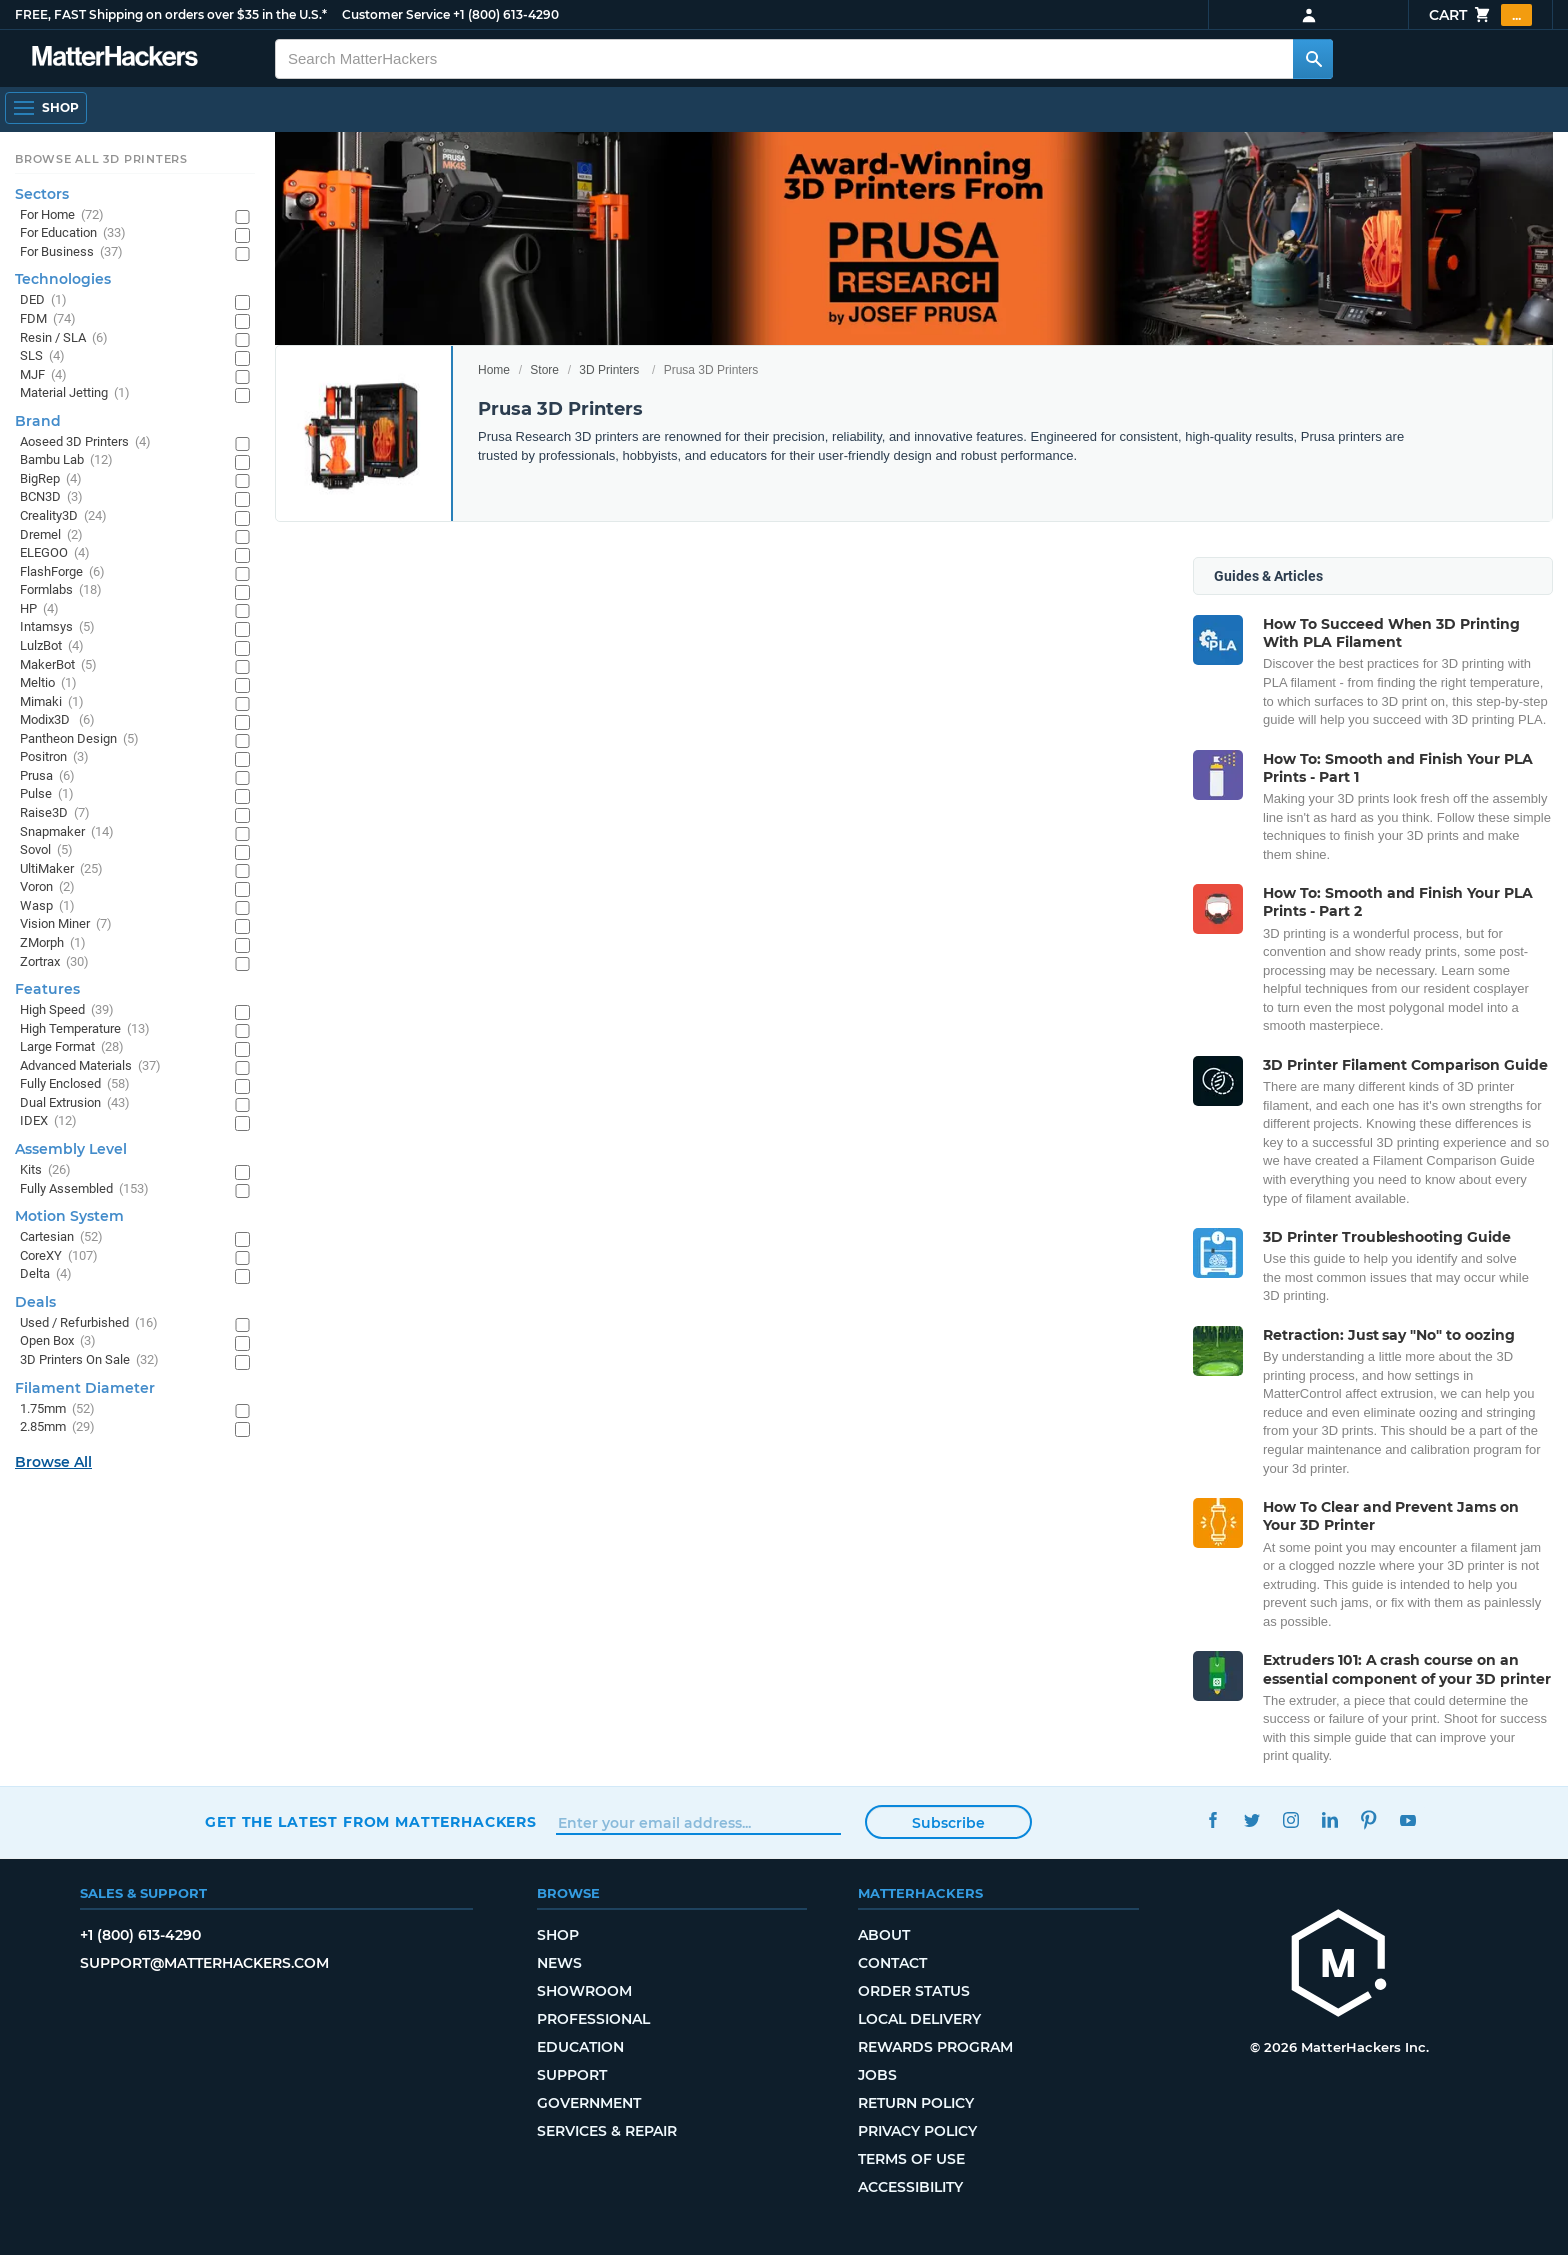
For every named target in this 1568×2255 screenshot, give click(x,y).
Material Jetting (75, 393)
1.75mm (57, 1409)
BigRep (51, 479)
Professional (593, 2019)
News (559, 1963)
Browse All (53, 1462)
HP (39, 609)
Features (47, 989)
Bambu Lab (66, 460)
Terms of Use (911, 2159)
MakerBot (58, 665)
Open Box (58, 1341)
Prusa (47, 776)
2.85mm (57, 1427)
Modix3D (57, 720)
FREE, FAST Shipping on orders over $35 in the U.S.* (171, 14)
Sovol (46, 850)
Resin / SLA (64, 338)
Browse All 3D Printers (101, 159)
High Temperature (85, 1029)
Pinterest (1368, 1819)
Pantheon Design (79, 739)
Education (580, 2047)
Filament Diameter (85, 1388)
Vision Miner (66, 924)
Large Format (72, 1047)
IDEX (48, 1121)
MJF (43, 375)
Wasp (47, 906)
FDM (48, 319)
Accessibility (910, 2187)
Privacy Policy (917, 2131)
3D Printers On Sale (89, 1360)
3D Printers (609, 370)
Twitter (1251, 1819)
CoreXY (59, 1256)
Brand (38, 421)
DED (43, 300)
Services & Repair (607, 2131)
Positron (54, 757)
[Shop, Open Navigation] (46, 108)
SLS (42, 356)
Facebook (1212, 1819)
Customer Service (396, 14)
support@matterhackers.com (204, 1963)
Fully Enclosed (75, 1084)
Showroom (584, 1991)
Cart (1480, 15)
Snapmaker (67, 832)
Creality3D (63, 516)
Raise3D (55, 813)
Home (494, 370)
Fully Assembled (84, 1189)
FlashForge (62, 572)
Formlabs (61, 590)
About (884, 1935)
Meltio (48, 683)
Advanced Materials (90, 1066)
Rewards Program (935, 2047)
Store (544, 370)
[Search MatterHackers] (1313, 59)
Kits (45, 1170)
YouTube (1407, 1819)
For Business (71, 252)
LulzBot (52, 646)
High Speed (67, 1010)
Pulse (47, 794)
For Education (73, 233)
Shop (558, 1935)
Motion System (69, 1216)
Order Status (914, 1991)
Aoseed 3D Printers (85, 442)
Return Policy (916, 2103)
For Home (62, 215)
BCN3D (51, 497)
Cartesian (61, 1237)
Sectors (42, 194)
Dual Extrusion (75, 1103)
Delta (46, 1274)
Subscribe (948, 1823)
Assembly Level (71, 1149)
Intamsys (57, 627)
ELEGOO (55, 553)
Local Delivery (919, 2019)
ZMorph (53, 943)
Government (589, 2103)
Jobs (877, 2075)
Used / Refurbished (89, 1323)
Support (572, 2075)
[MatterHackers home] (1339, 1965)
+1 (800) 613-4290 (506, 14)
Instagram (1290, 1819)
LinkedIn (1329, 1819)
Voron (47, 887)
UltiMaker (61, 869)
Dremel (51, 535)
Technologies (63, 279)
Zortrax (54, 962)
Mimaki (52, 702)
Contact (892, 1963)
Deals (35, 1302)
